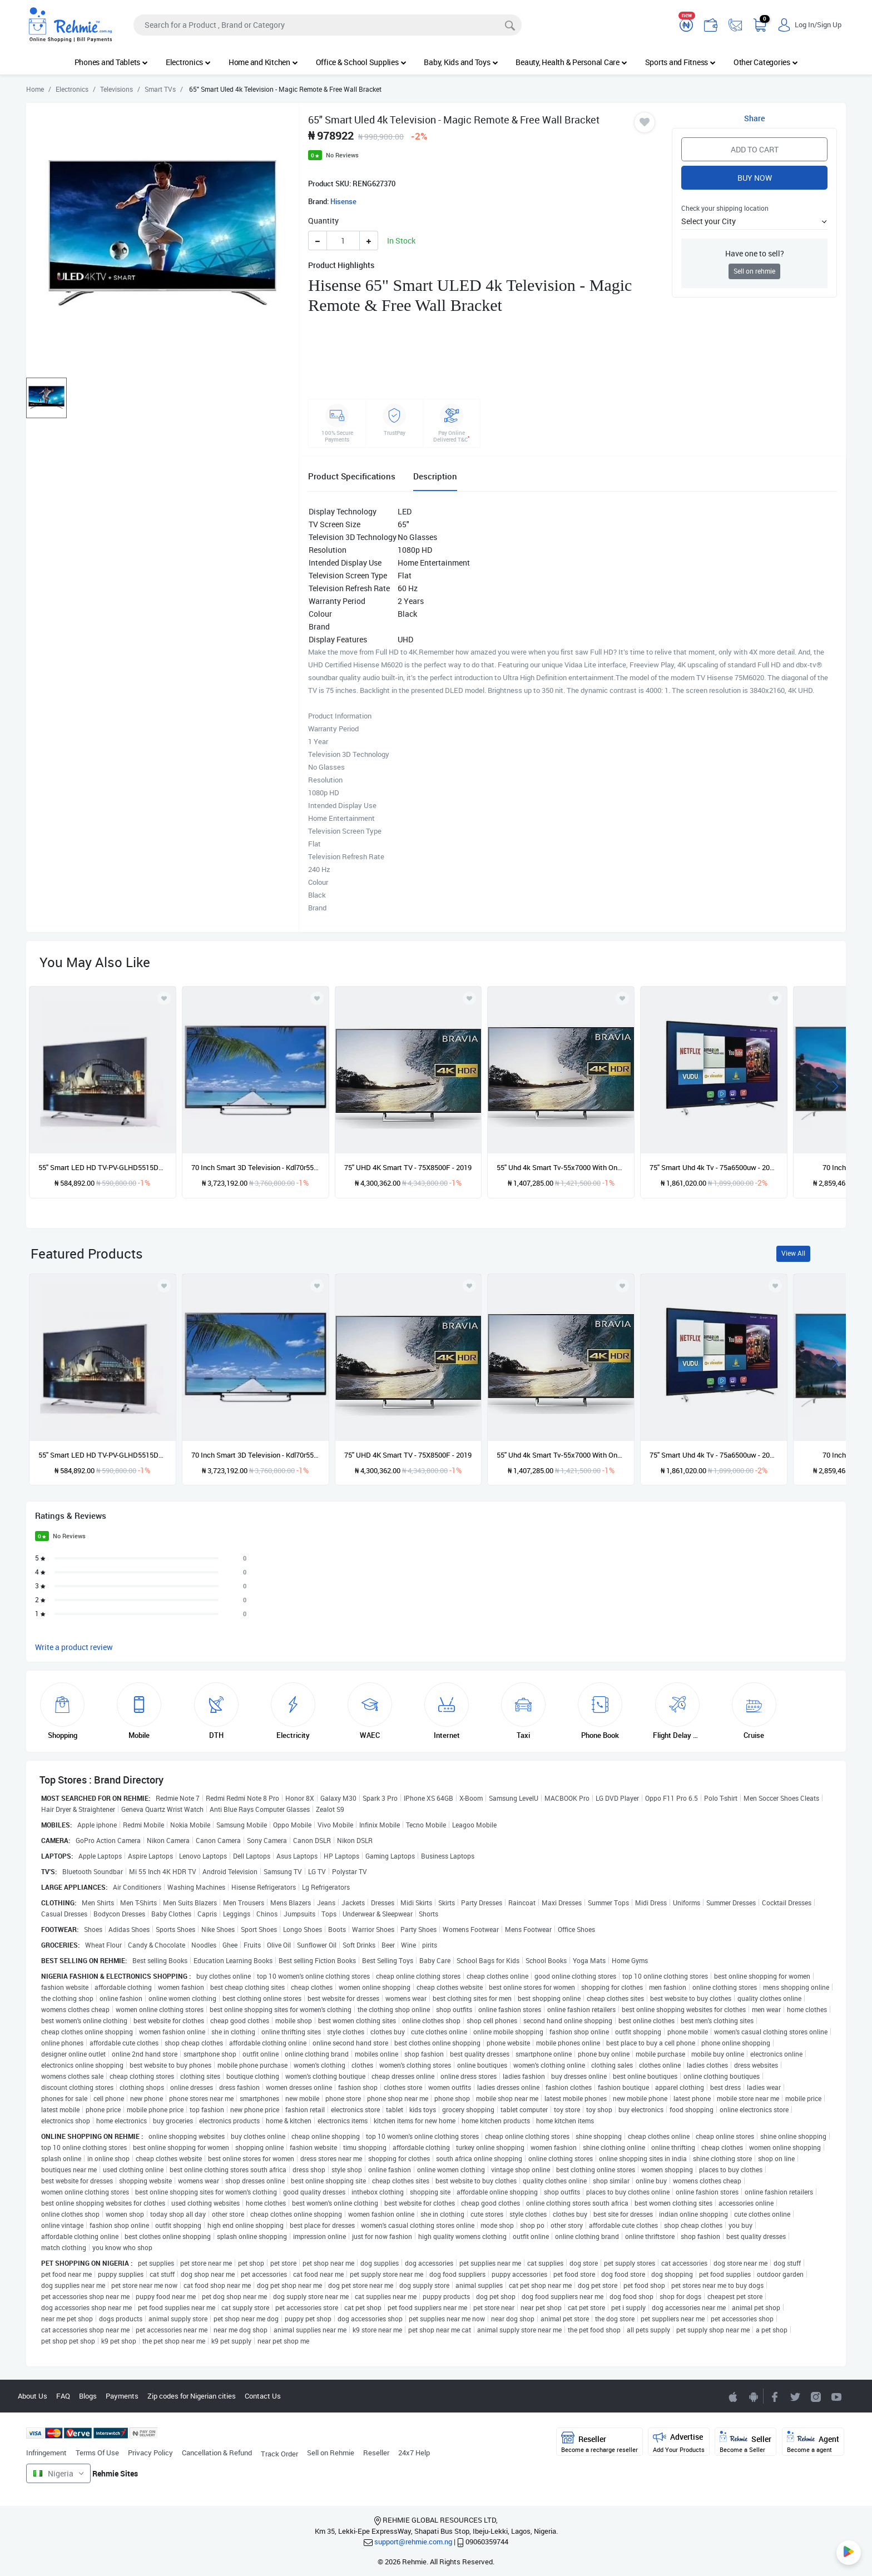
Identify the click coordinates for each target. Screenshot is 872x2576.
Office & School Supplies (361, 62)
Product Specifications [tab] (351, 476)
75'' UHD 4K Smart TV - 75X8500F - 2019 (408, 1167)
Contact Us (263, 2396)
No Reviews (342, 155)
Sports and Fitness (680, 62)
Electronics (188, 62)
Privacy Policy (150, 2453)
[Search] (327, 25)
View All (793, 1253)
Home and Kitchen (263, 62)
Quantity (323, 220)
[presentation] (818, 1085)
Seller (745, 2442)
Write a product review (74, 1647)
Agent (813, 2442)
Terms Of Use (97, 2453)
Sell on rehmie (754, 271)
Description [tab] (435, 476)
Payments (122, 2396)
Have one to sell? (754, 253)
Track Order (279, 2454)
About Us (32, 2396)
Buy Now (754, 177)
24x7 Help (414, 2453)
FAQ (63, 2396)
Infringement (46, 2453)
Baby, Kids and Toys (461, 62)
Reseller (376, 2453)
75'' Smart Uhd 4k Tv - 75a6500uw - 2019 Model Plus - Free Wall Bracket (714, 1167)
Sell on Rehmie (330, 2453)
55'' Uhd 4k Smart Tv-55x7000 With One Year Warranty (561, 1167)
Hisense (343, 201)
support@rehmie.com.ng (413, 2542)
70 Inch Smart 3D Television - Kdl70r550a (255, 1167)
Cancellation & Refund (217, 2453)
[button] (754, 221)
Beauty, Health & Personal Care (571, 62)
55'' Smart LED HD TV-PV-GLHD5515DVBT (102, 1167)
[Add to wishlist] (164, 1285)
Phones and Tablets (111, 62)
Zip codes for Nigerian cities (191, 2396)
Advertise (679, 2442)
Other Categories (766, 62)
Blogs (88, 2396)
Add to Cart (755, 149)
